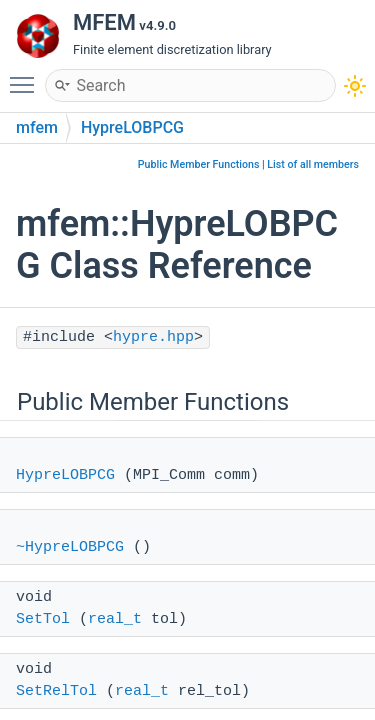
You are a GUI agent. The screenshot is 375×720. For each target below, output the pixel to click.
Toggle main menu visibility (27, 76)
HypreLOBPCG (132, 127)
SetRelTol (56, 691)
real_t (115, 619)
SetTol (43, 619)
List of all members (313, 164)
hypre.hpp (153, 337)
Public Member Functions (199, 164)
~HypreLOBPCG (70, 547)
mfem (37, 127)
